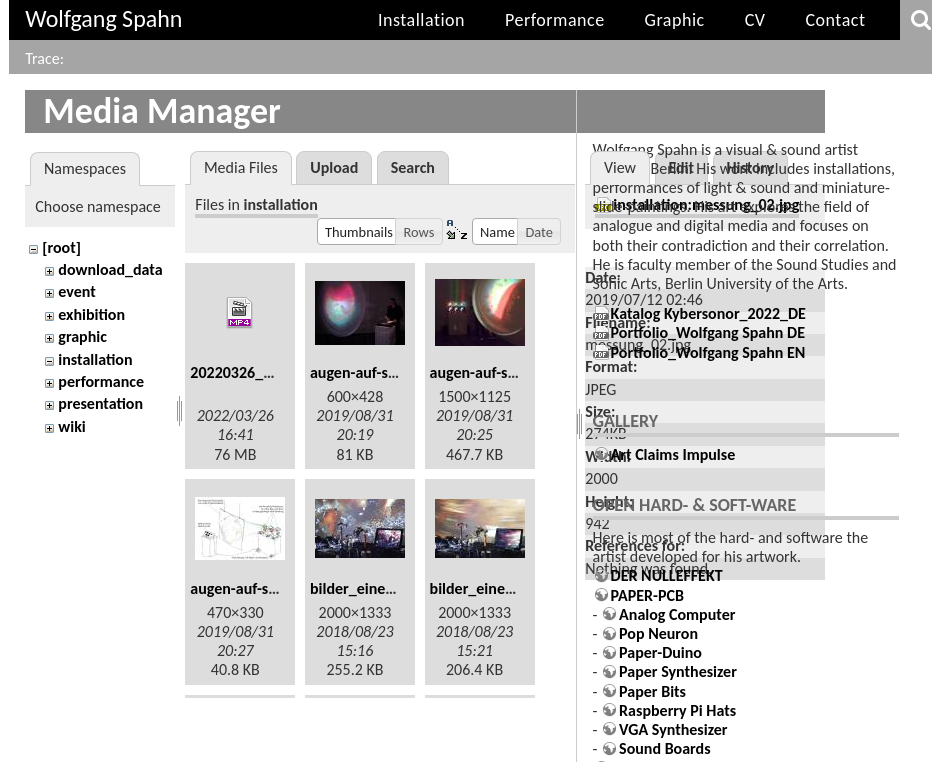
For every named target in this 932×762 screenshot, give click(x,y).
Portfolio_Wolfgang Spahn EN (708, 352)
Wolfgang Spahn (103, 18)
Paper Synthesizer (678, 671)
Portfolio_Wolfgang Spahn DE (708, 332)
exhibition (91, 314)
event (76, 291)
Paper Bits (652, 691)
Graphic (675, 20)
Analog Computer (677, 614)
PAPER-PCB (647, 595)
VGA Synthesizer (673, 729)
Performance (555, 20)
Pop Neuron (658, 633)
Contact (835, 20)
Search (413, 167)
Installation (421, 20)
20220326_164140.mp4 (267, 372)
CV (755, 20)
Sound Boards (664, 748)
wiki (71, 426)
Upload (334, 167)
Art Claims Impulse (673, 454)
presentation (100, 403)
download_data (110, 269)
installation (95, 359)
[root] (61, 247)
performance (101, 381)
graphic (82, 336)
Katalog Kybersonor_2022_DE (708, 313)
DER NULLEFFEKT (667, 575)
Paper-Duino (660, 652)
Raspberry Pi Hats (677, 710)
